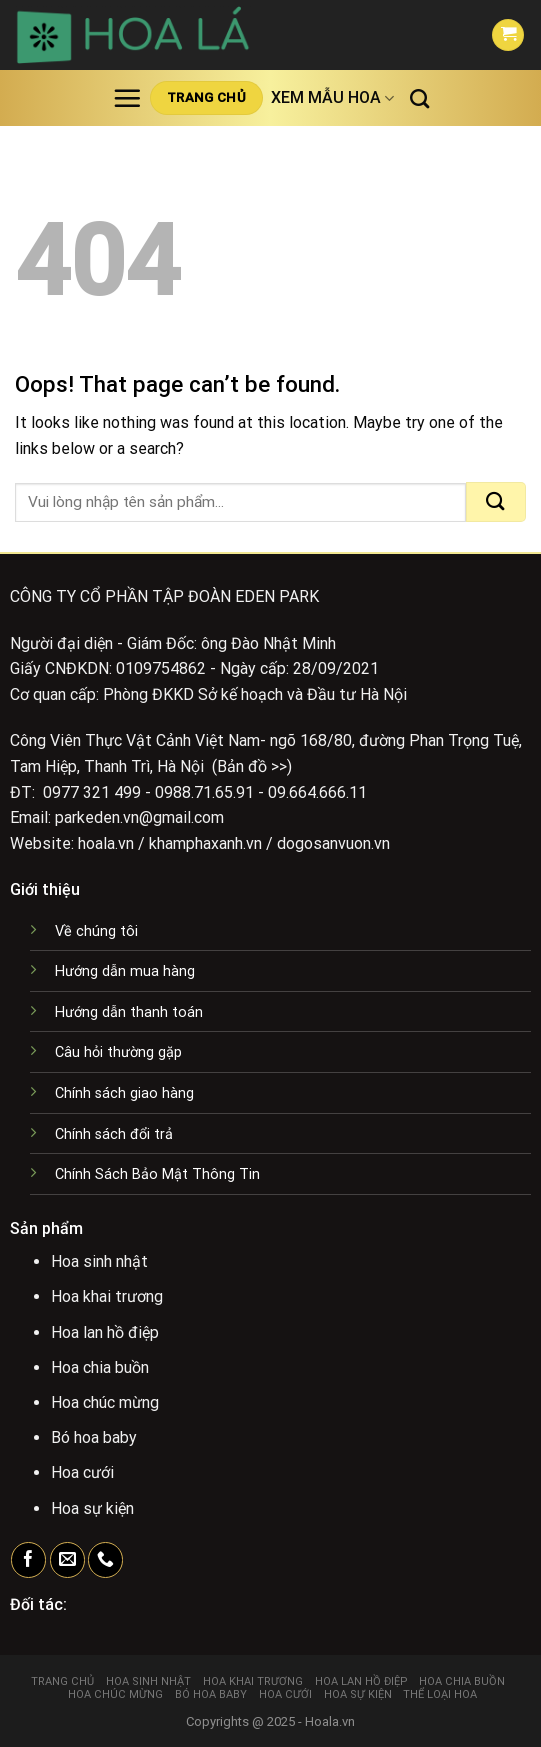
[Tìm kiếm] (419, 98)
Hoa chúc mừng (115, 1694)
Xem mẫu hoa (332, 98)
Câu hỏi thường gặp (118, 1052)
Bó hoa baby (211, 1694)
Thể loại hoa (440, 1694)
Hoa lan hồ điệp (361, 1681)
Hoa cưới (285, 1694)
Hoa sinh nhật (148, 1681)
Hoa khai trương (253, 1681)
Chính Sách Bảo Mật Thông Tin (157, 1174)
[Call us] (105, 1560)
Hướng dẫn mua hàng (125, 971)
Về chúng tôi (96, 931)
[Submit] (496, 502)
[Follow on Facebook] (28, 1560)
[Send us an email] (67, 1560)
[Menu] (127, 98)
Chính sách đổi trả (114, 1134)
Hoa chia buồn (462, 1681)
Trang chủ (62, 1681)
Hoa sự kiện (358, 1694)
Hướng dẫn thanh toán (129, 1012)
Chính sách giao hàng (124, 1093)
